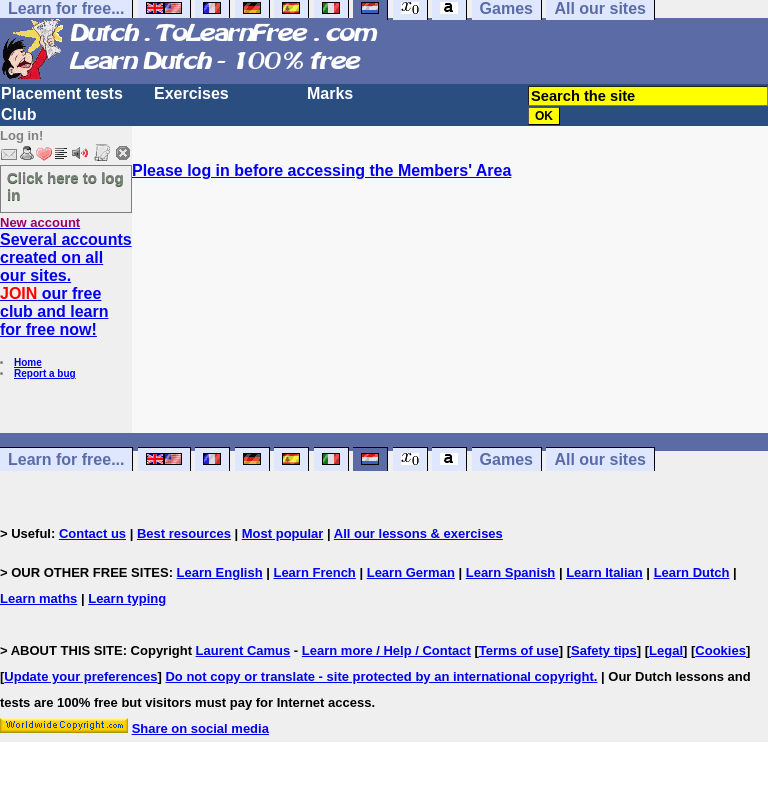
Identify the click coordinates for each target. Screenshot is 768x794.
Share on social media (200, 728)
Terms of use (519, 650)
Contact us (92, 533)
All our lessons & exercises (418, 533)
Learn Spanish (511, 572)
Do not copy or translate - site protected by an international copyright (379, 676)
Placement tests (62, 93)
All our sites (600, 459)
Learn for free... (66, 459)
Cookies (720, 650)
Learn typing (127, 598)
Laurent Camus (243, 650)
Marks (330, 93)
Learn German (411, 572)
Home (28, 362)
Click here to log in (65, 186)
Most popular (283, 533)
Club (19, 114)
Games (506, 459)
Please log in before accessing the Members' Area (321, 170)
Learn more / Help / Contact (386, 650)
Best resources (184, 533)
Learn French (314, 572)
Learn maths (38, 598)
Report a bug (45, 373)
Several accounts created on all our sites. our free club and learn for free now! (66, 284)
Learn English (220, 572)
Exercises (191, 93)
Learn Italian (604, 572)
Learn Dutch (692, 572)
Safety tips (604, 650)
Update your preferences (80, 676)
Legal (666, 650)
